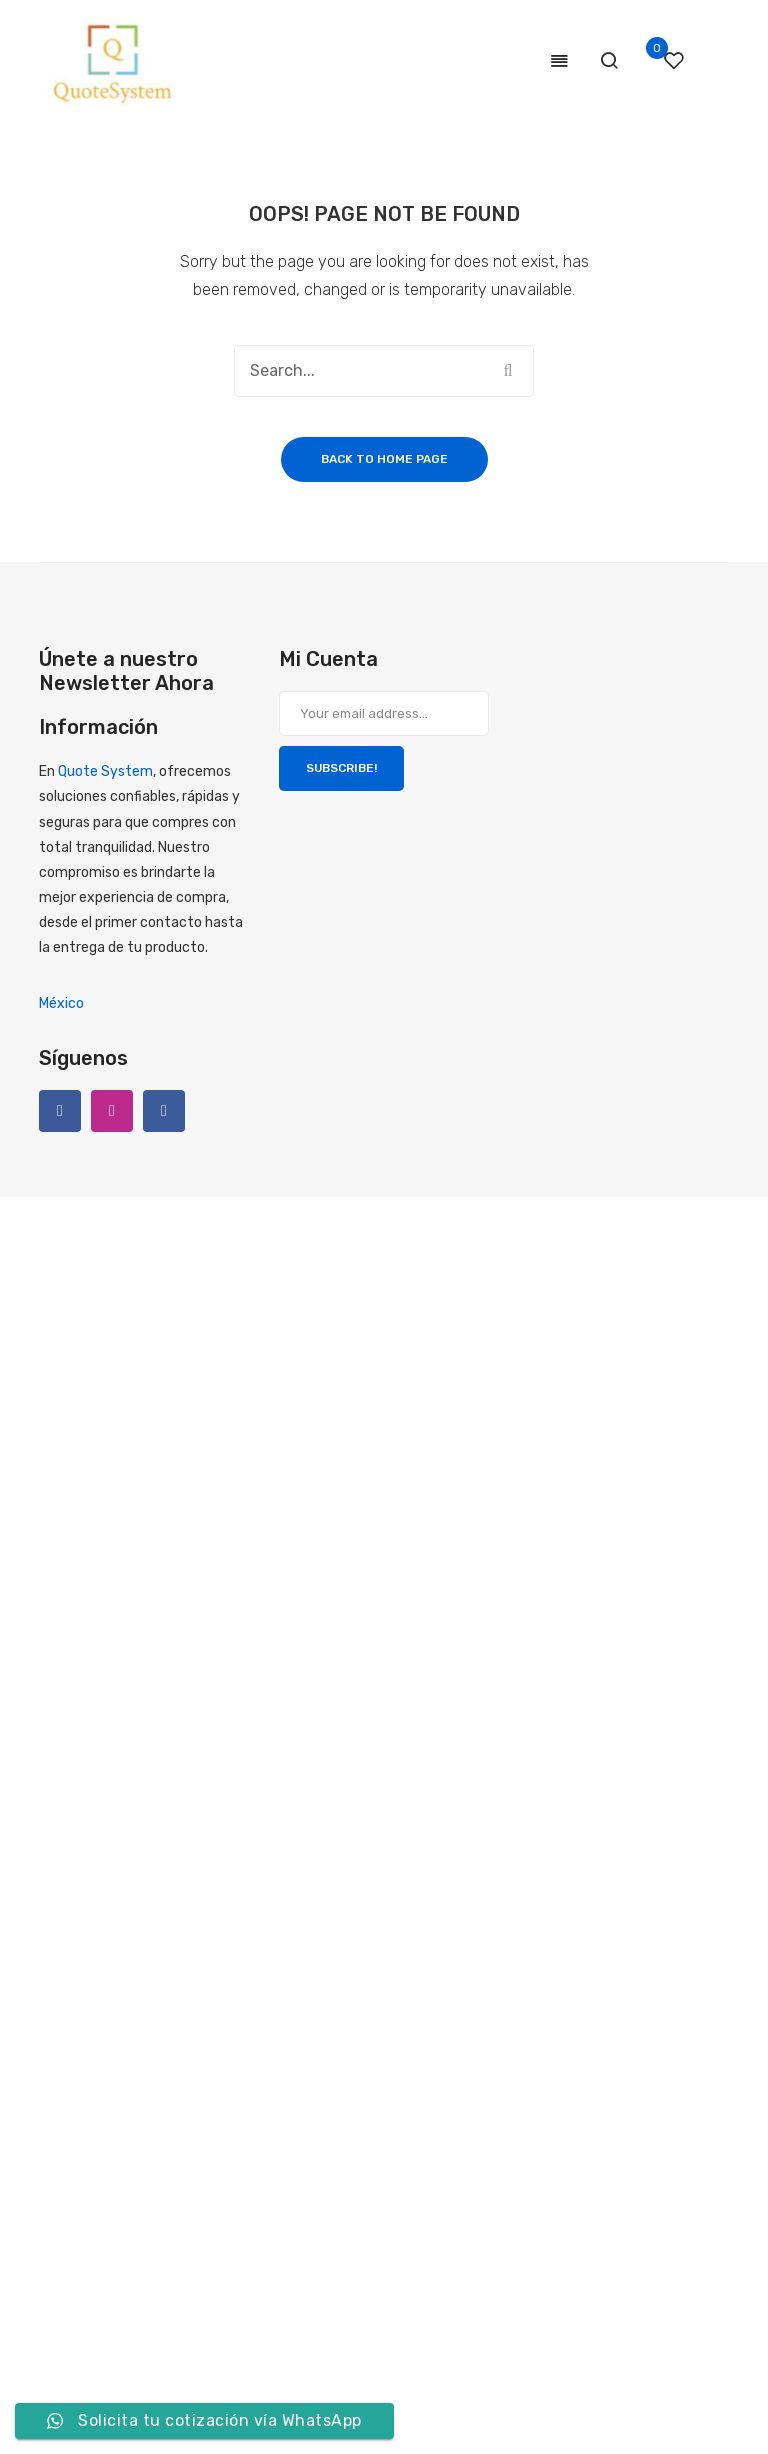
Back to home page (384, 459)
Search (508, 371)
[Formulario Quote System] (345, 1829)
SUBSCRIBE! (341, 768)
